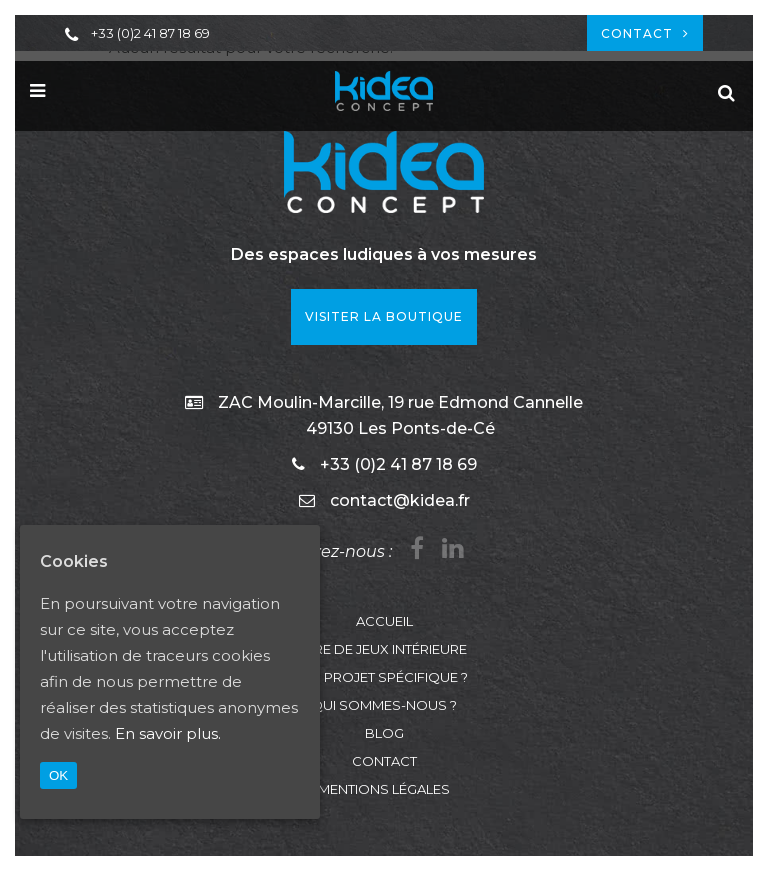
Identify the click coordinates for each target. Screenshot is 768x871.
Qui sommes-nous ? (384, 705)
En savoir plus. (168, 733)
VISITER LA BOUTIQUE (384, 316)
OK (58, 775)
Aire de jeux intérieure (384, 649)
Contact (645, 33)
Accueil (384, 621)
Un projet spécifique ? (384, 677)
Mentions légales (384, 789)
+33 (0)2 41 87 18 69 (150, 33)
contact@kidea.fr (400, 500)
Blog (384, 733)
